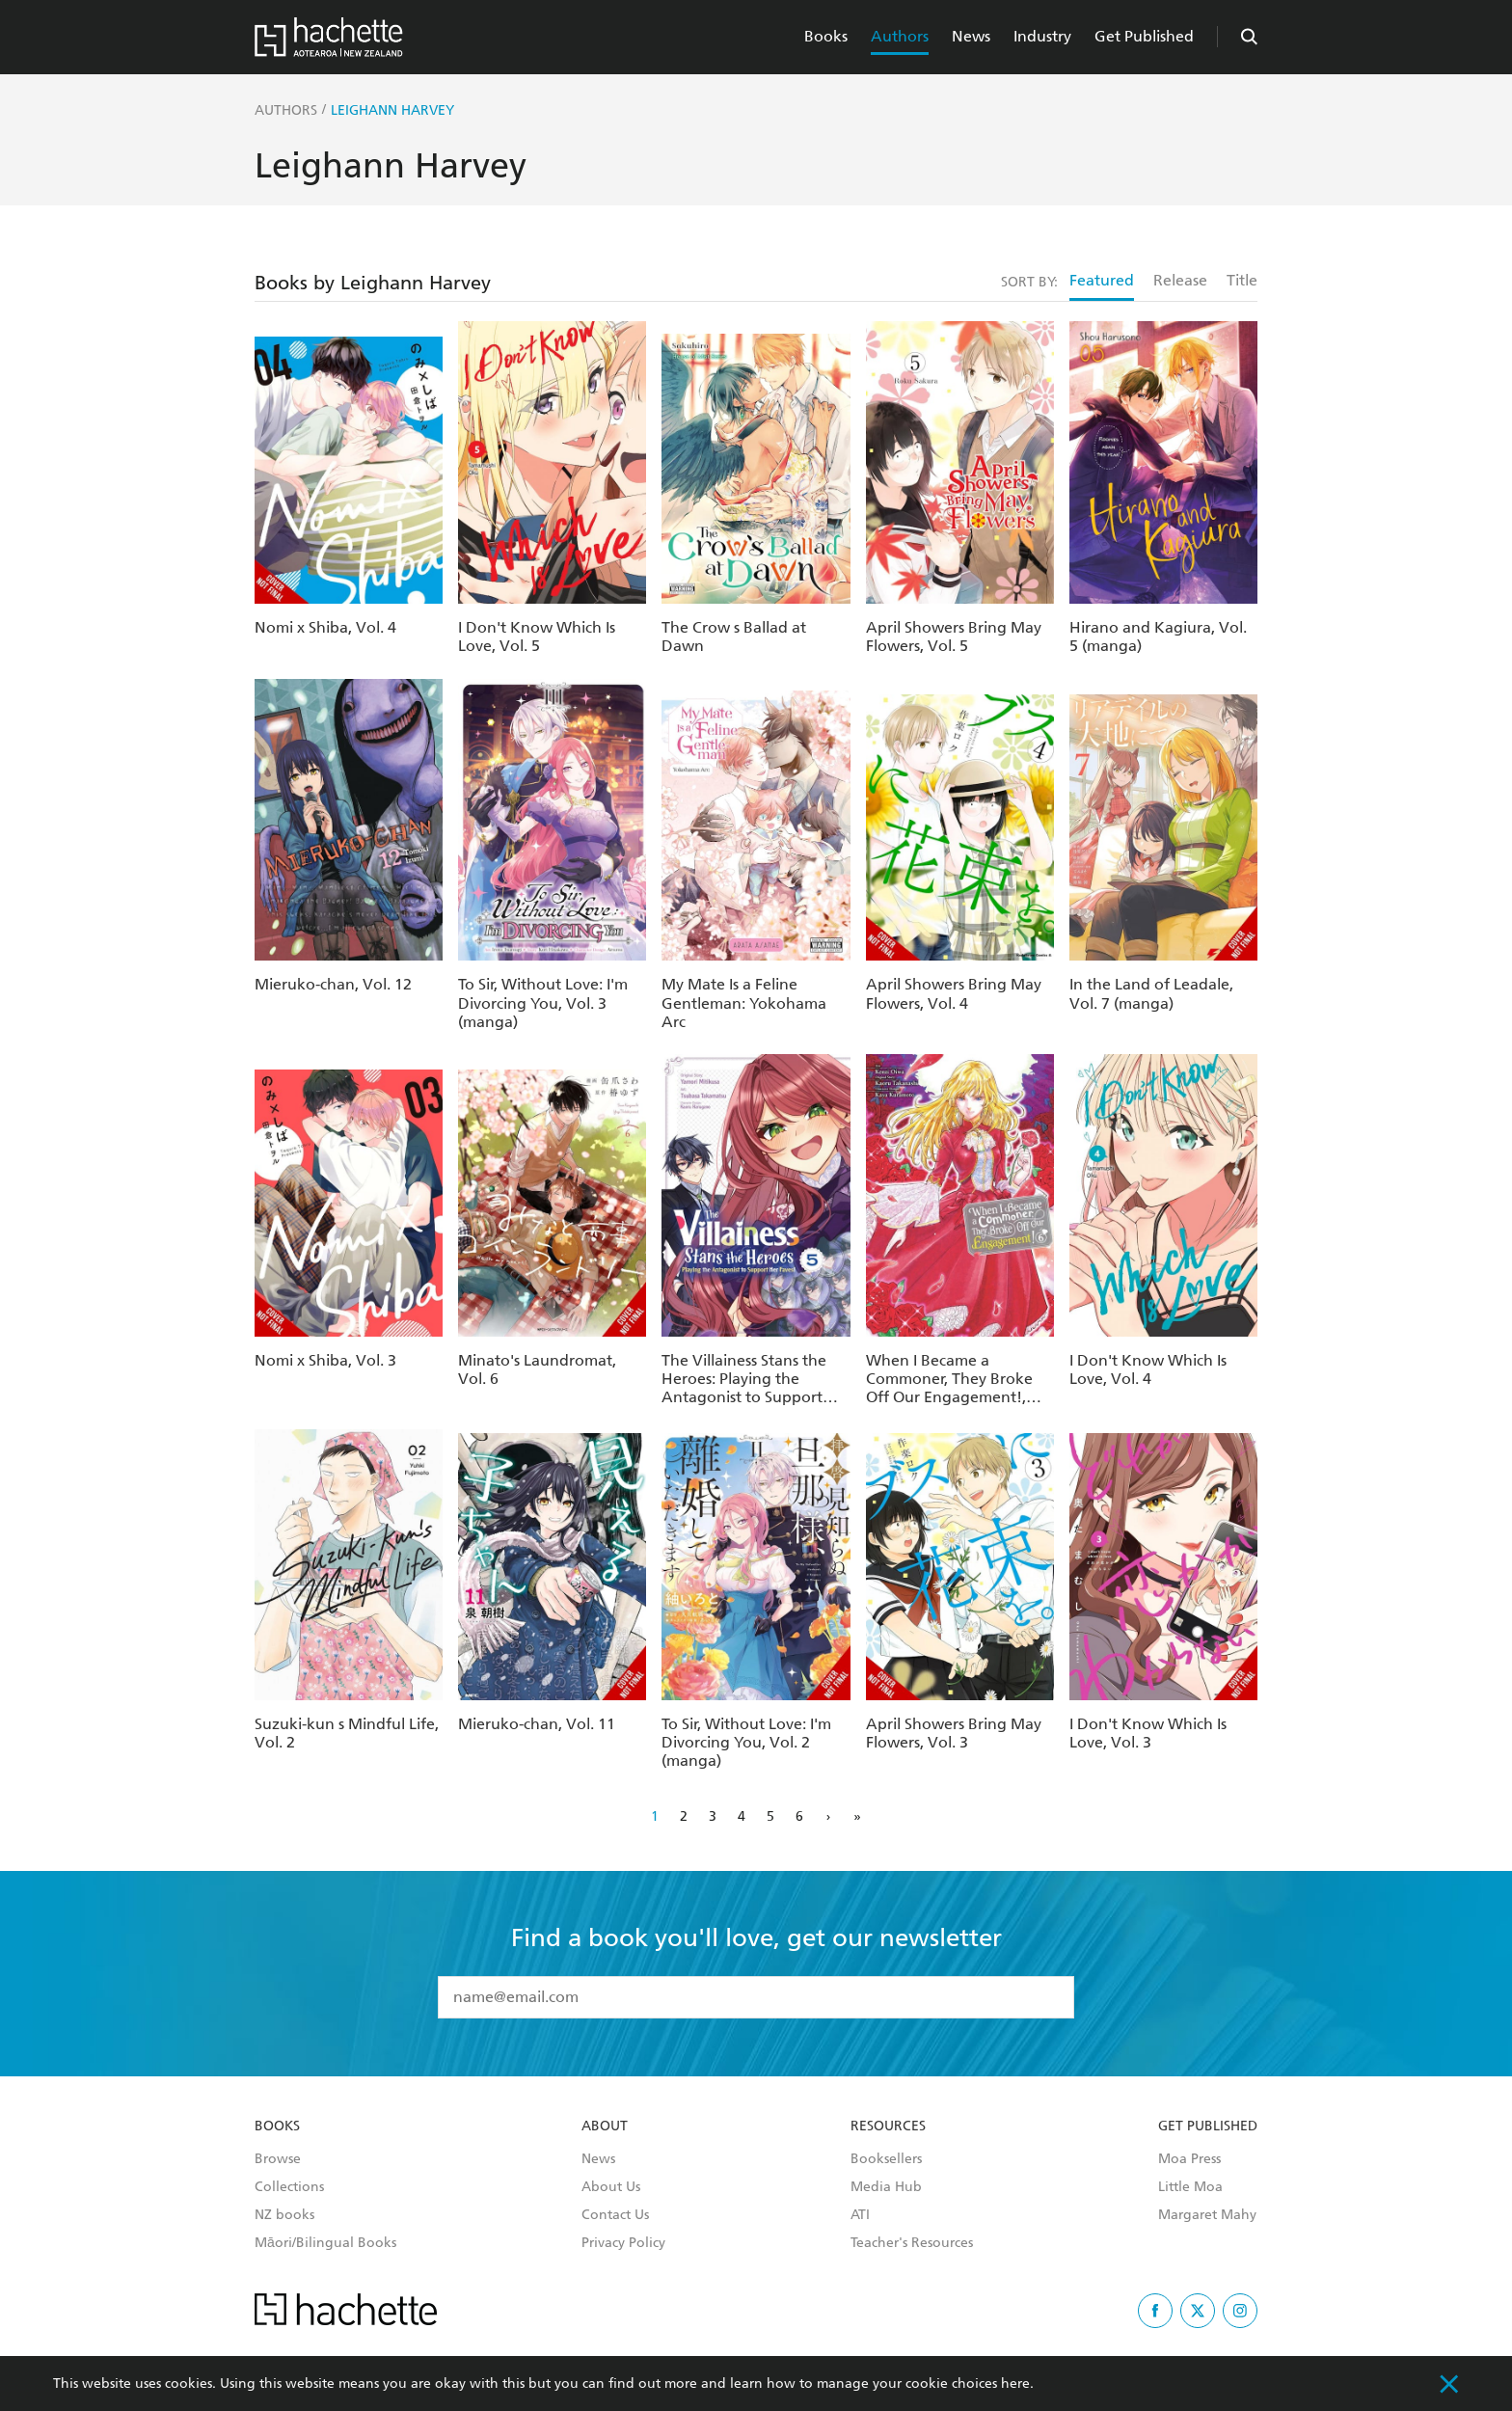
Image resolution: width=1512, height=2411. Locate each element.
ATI (860, 2215)
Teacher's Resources (911, 2243)
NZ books (284, 2215)
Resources (888, 2126)
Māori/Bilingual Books (325, 2243)
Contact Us (615, 2215)
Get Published (1144, 36)
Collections (289, 2187)
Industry (1042, 36)
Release (1180, 280)
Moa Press (1189, 2159)
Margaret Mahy (1207, 2215)
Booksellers (886, 2159)
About (604, 2126)
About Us (610, 2187)
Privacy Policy (623, 2243)
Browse (278, 2159)
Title (1242, 280)
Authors (900, 36)
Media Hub (886, 2187)
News (971, 36)
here (1015, 2383)
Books (826, 36)
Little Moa (1190, 2187)
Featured (1101, 280)
